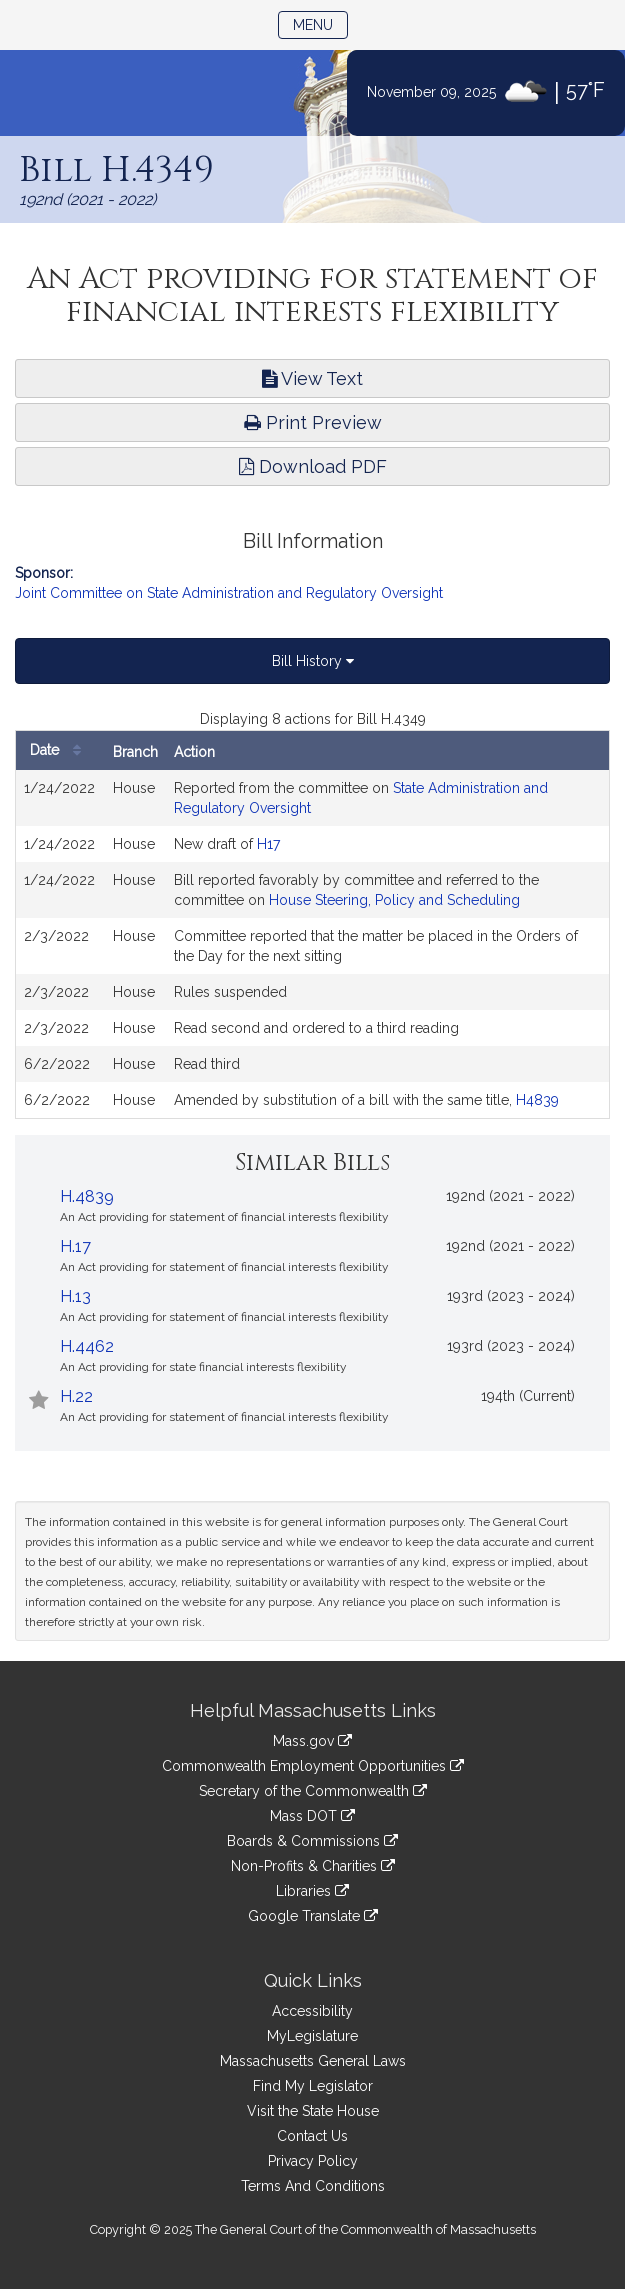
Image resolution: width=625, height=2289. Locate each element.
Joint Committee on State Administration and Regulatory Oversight (229, 593)
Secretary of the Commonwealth (313, 1791)
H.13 (75, 1296)
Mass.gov (312, 1741)
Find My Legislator (313, 2086)
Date (60, 750)
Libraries (312, 1891)
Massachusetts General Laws (313, 2061)
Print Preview (313, 422)
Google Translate (313, 1916)
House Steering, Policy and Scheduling (394, 900)
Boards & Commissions (312, 1841)
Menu (320, 23)
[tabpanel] (312, 914)
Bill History (313, 661)
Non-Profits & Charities (313, 1866)
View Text (312, 378)
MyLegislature (312, 2036)
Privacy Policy (313, 2161)
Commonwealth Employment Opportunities (313, 1766)
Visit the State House (313, 2111)
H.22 (76, 1396)
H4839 (537, 1100)
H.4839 (87, 1196)
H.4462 (87, 1346)
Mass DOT (312, 1816)
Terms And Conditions (313, 2186)
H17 (268, 844)
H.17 (75, 1246)
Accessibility (312, 2011)
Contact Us (312, 2136)
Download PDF (313, 466)
